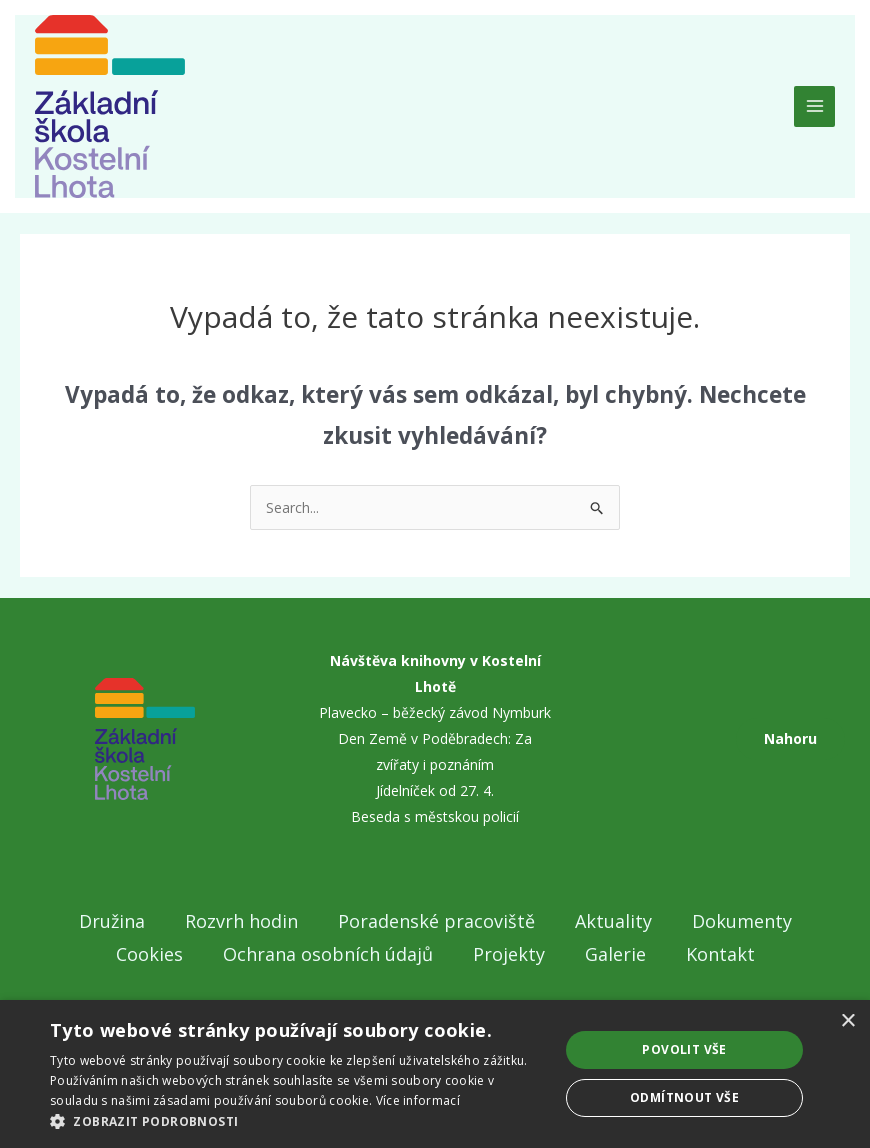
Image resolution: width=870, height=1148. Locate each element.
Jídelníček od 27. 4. (435, 790)
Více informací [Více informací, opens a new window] (418, 1100)
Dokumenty (742, 921)
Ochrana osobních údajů (328, 954)
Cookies (149, 954)
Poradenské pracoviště (436, 921)
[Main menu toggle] (814, 106)
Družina (112, 921)
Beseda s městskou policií (435, 816)
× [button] (847, 1021)
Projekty (509, 954)
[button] (297, 1122)
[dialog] (435, 1074)
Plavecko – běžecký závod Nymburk (435, 712)
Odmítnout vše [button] (684, 1097)
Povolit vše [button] (684, 1049)
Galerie (615, 954)
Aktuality (613, 921)
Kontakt (720, 954)
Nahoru (790, 738)
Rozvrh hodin (241, 921)
